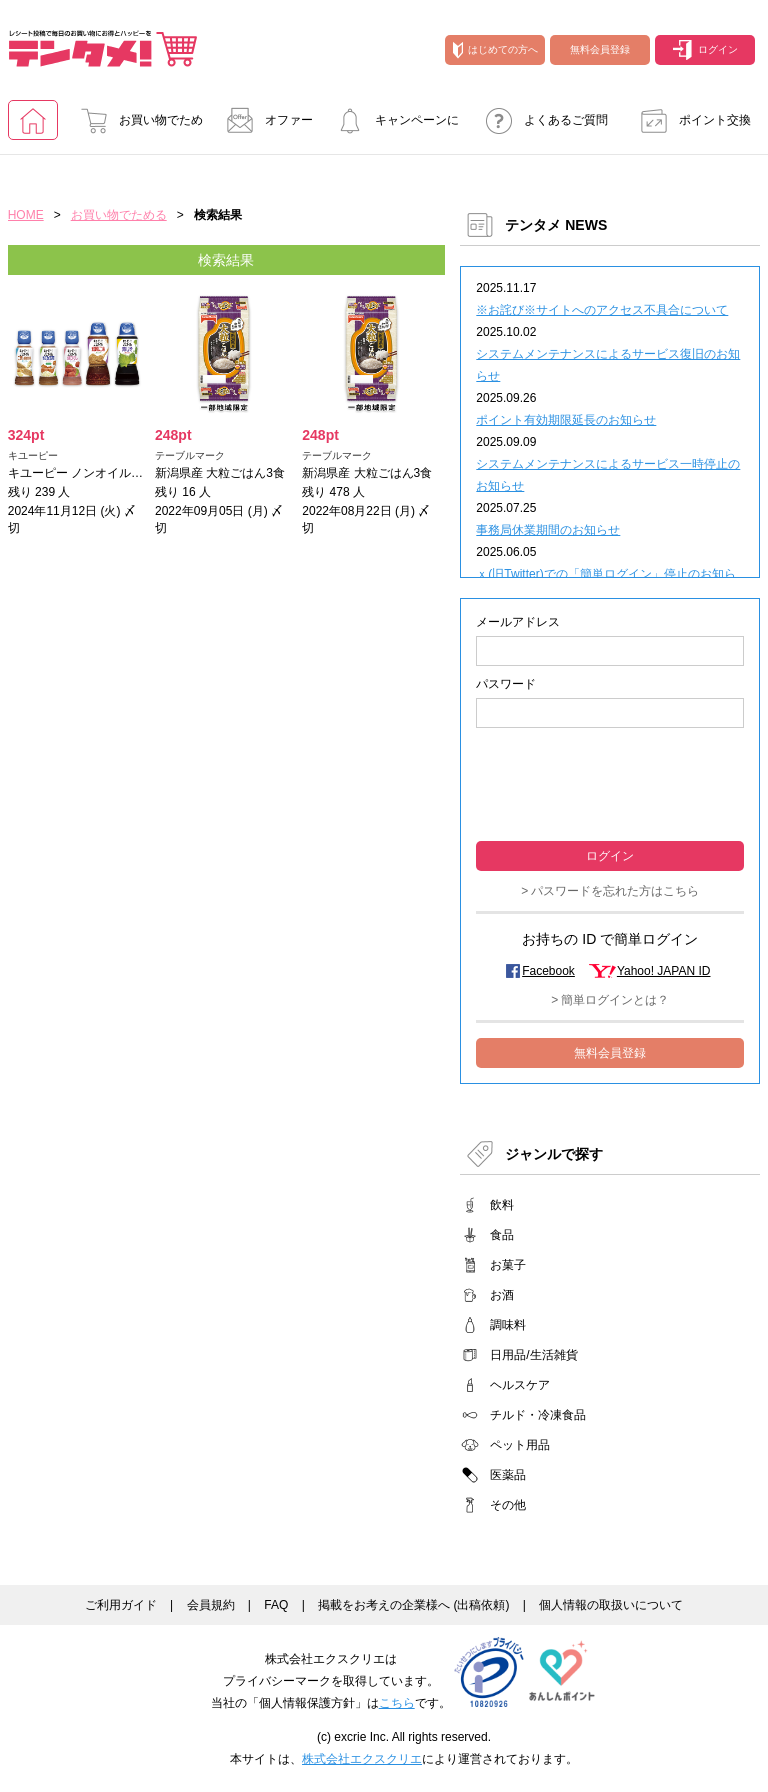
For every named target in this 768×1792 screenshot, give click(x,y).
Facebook (548, 971)
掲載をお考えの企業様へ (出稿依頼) (413, 1605)
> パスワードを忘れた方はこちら (610, 891)
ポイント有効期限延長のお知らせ (566, 420)
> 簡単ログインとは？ (610, 1000)
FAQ (276, 1605)
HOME (26, 215)
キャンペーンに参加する (392, 126)
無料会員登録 (600, 49)
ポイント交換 (690, 120)
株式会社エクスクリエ (362, 1759)
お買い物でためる (136, 126)
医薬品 (508, 1475)
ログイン (705, 50)
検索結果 (226, 260)
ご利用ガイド (121, 1605)
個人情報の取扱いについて (611, 1605)
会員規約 (211, 1605)
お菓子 (508, 1265)
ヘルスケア (520, 1385)
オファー (264, 120)
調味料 (508, 1325)
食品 (502, 1235)
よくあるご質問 (541, 120)
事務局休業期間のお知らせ (548, 530)
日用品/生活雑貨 (533, 1355)
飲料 (502, 1205)
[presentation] (610, 782)
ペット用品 (520, 1445)
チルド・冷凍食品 (538, 1415)
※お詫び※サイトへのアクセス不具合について (602, 310)
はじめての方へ (495, 50)
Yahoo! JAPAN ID (664, 971)
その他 (508, 1505)
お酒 (502, 1295)
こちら (397, 1703)
